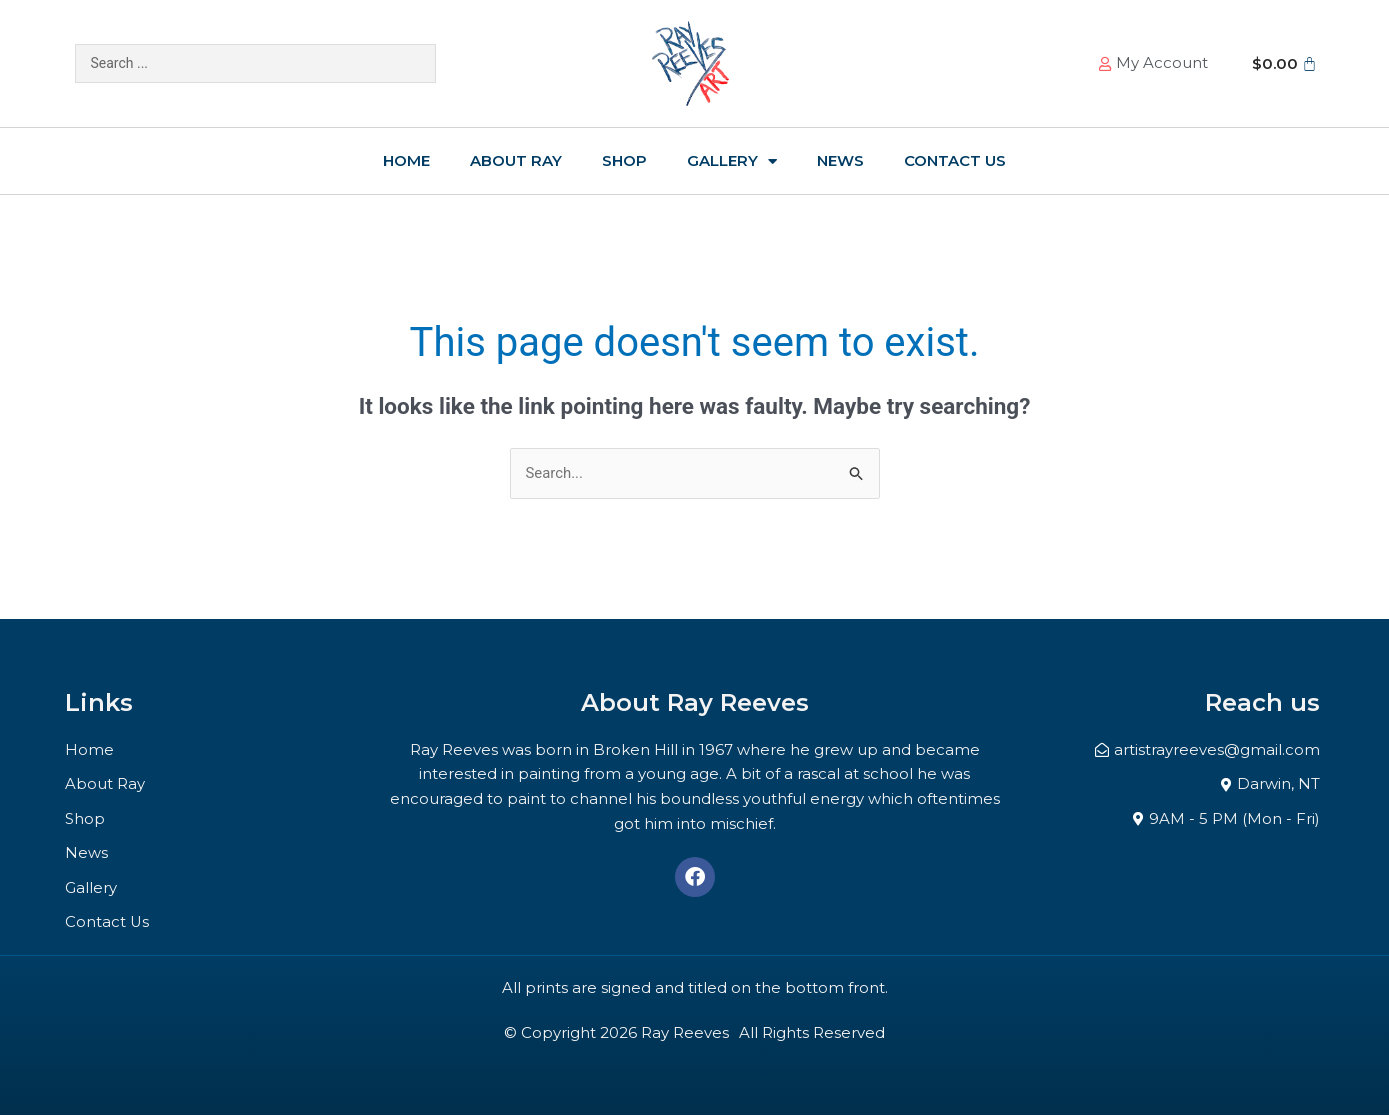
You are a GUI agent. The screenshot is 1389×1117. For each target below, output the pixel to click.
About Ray (516, 160)
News (840, 160)
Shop (624, 160)
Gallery (732, 161)
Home (406, 160)
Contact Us (955, 160)
